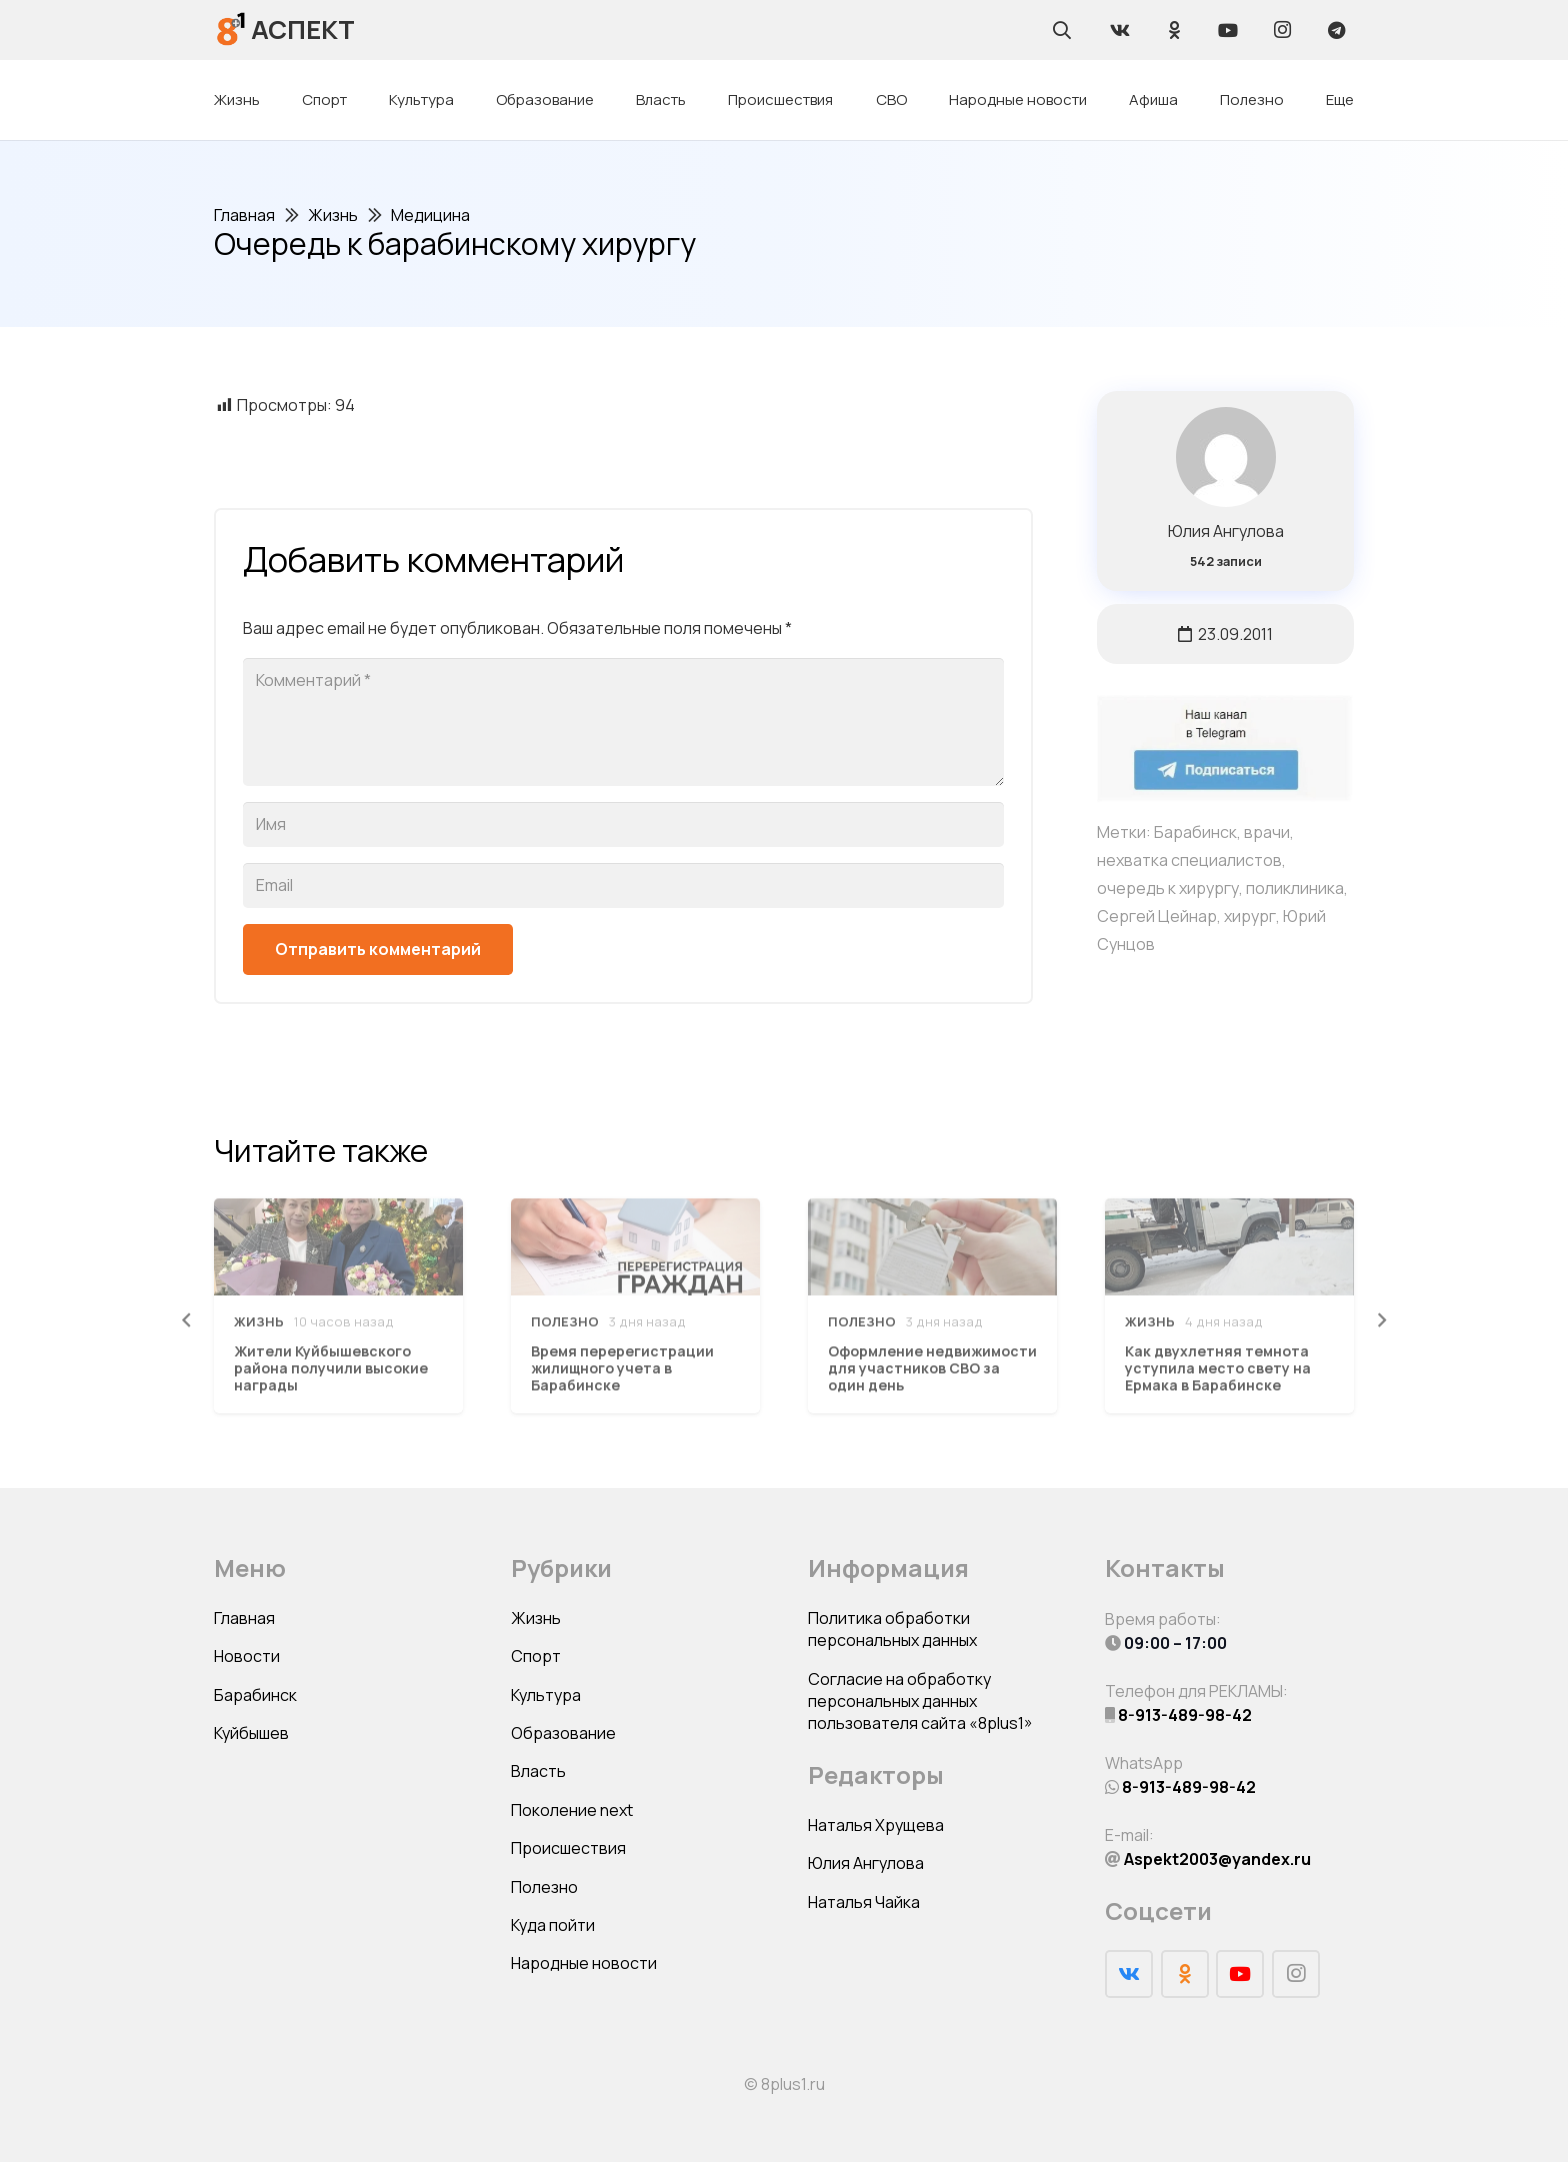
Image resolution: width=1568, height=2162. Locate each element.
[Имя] (623, 824)
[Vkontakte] (1120, 30)
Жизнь (536, 1618)
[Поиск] (1062, 30)
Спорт (536, 1656)
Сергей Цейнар (1157, 916)
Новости (247, 1656)
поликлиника (1295, 888)
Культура (546, 1695)
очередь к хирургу (1168, 888)
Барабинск (1195, 832)
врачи (1267, 832)
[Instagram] (1282, 30)
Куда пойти (553, 1925)
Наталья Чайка (864, 1902)
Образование (563, 1733)
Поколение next (572, 1810)
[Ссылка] (231, 29)
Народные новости (584, 1963)
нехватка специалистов (1189, 860)
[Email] (623, 885)
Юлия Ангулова (1226, 531)
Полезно (544, 1887)
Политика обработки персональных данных (892, 1629)
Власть (538, 1771)
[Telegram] (1336, 30)
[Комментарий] (623, 722)
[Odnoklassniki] (1174, 30)
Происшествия (568, 1848)
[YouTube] (1228, 30)
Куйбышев (251, 1733)
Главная (244, 1618)
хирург (1250, 916)
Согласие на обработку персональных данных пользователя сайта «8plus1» (920, 1701)
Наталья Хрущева (876, 1825)
